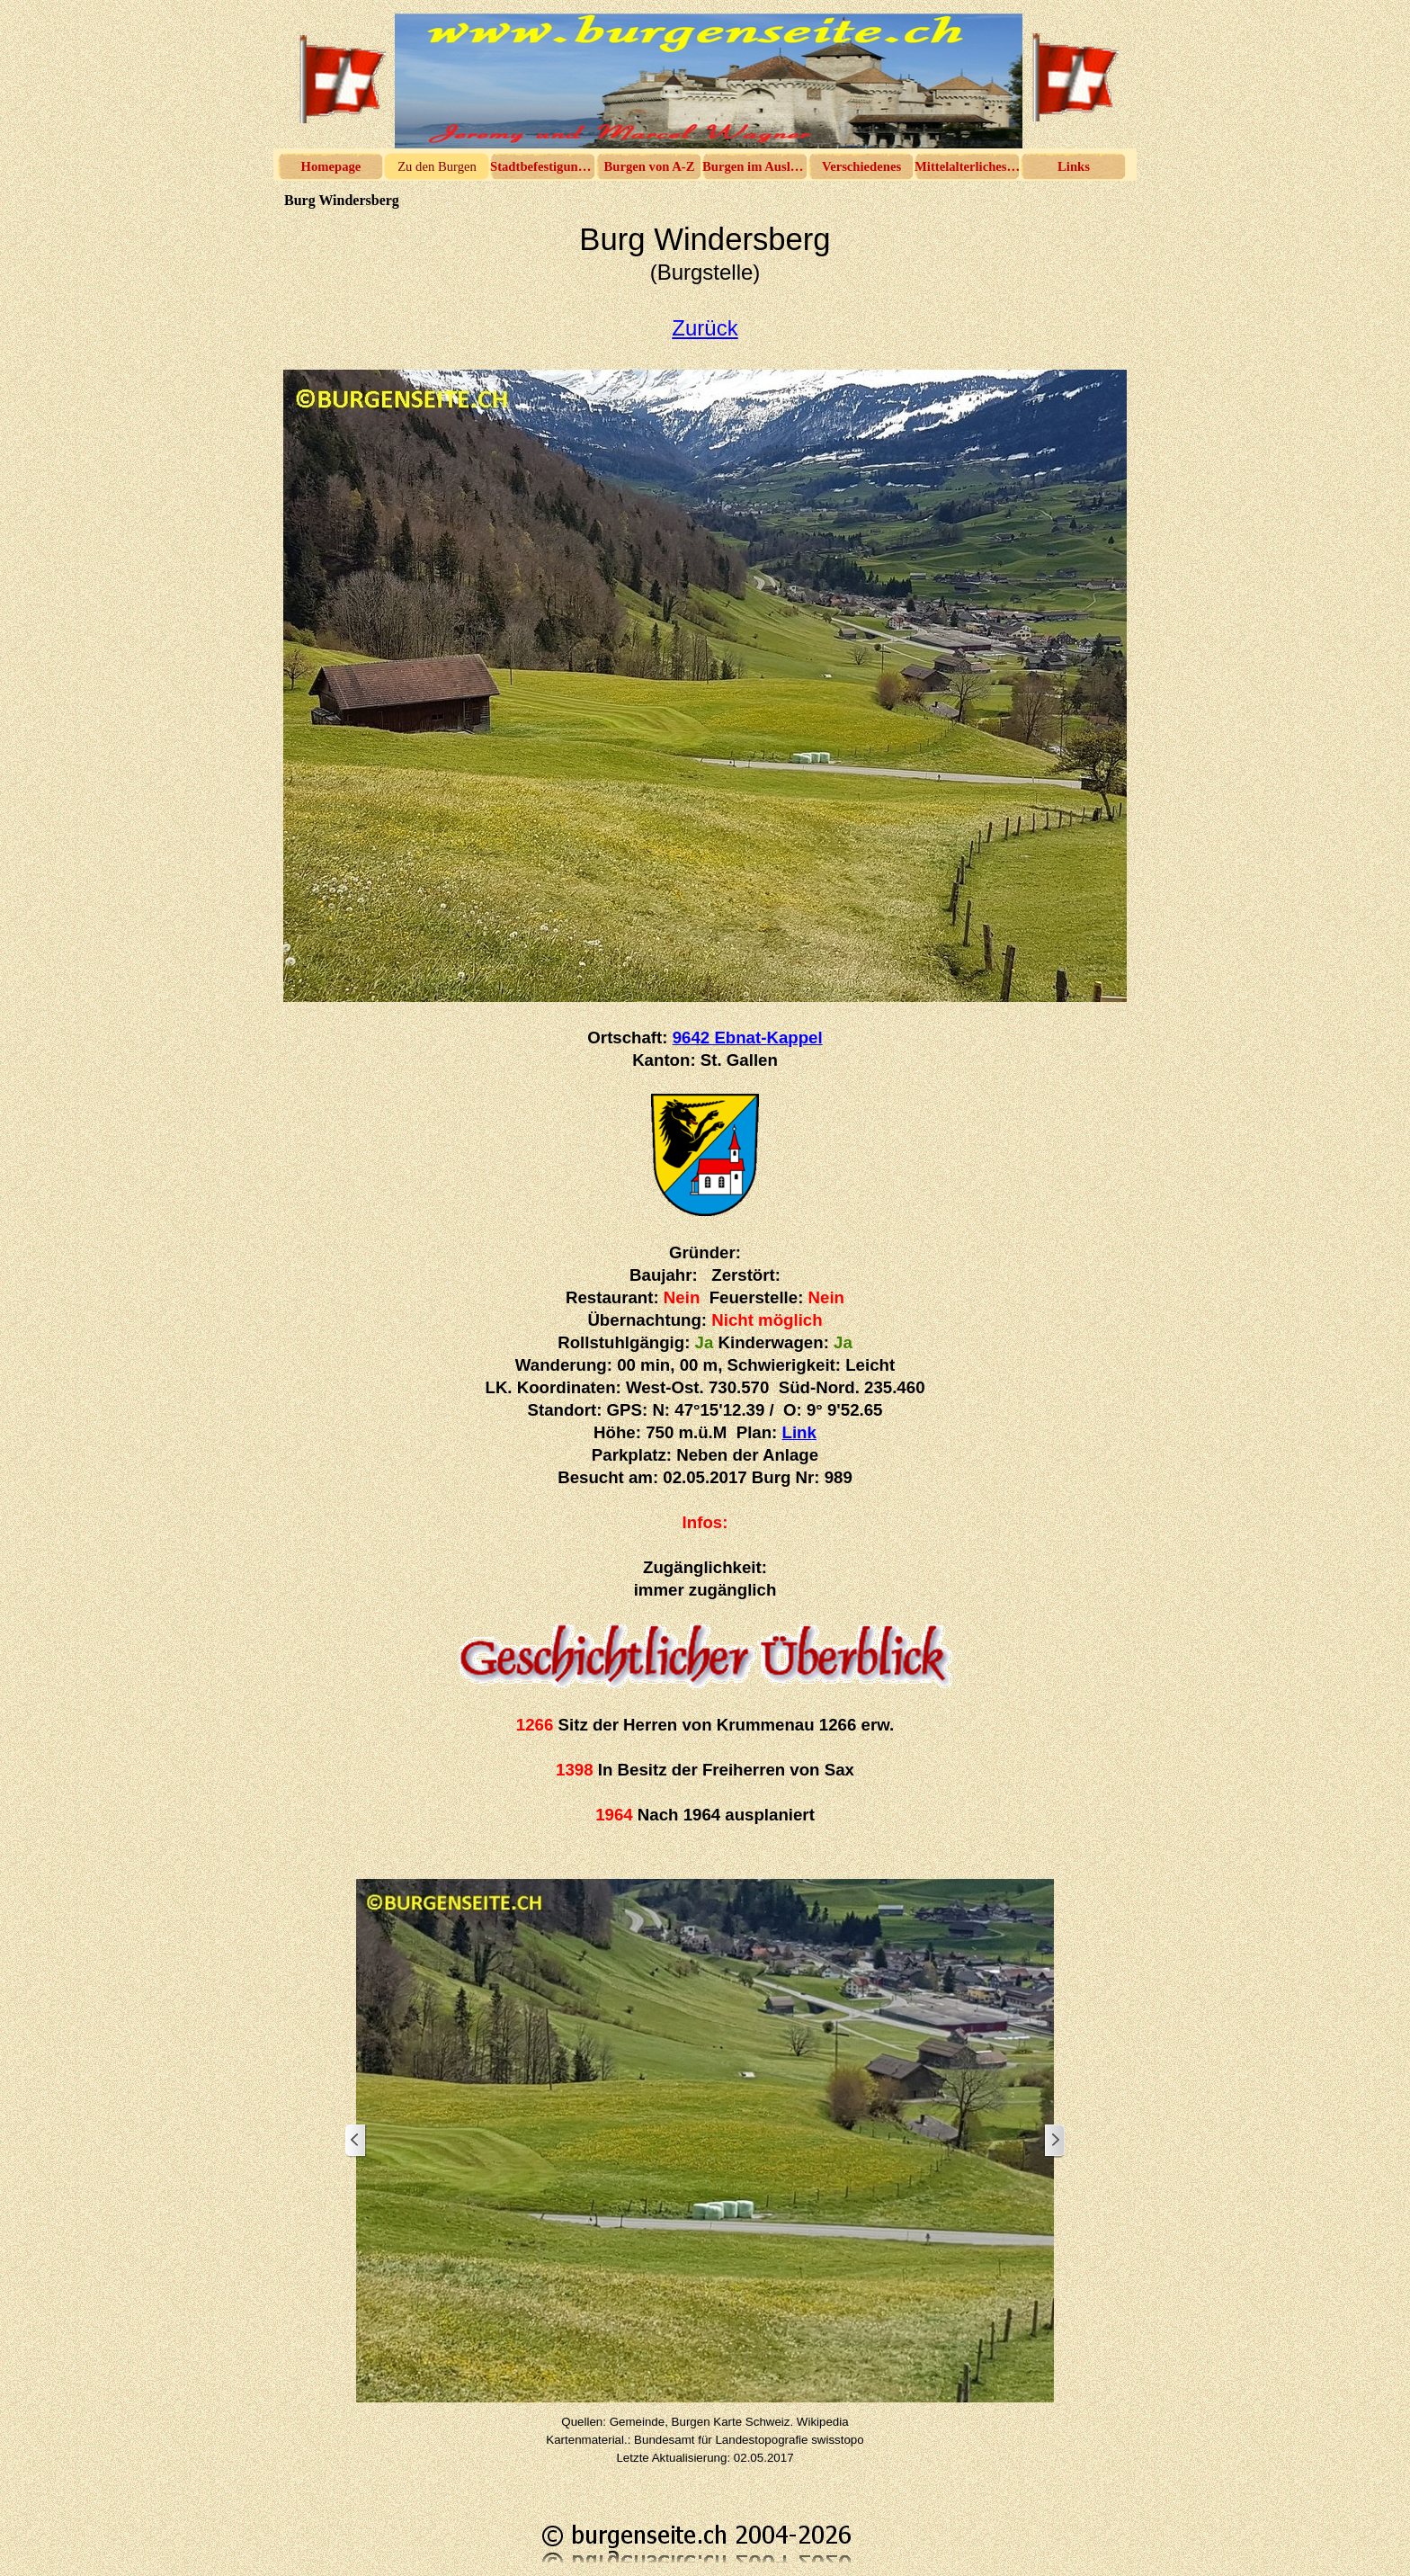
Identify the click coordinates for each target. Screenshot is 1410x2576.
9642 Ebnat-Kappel (748, 1037)
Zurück (704, 328)
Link (799, 1432)
